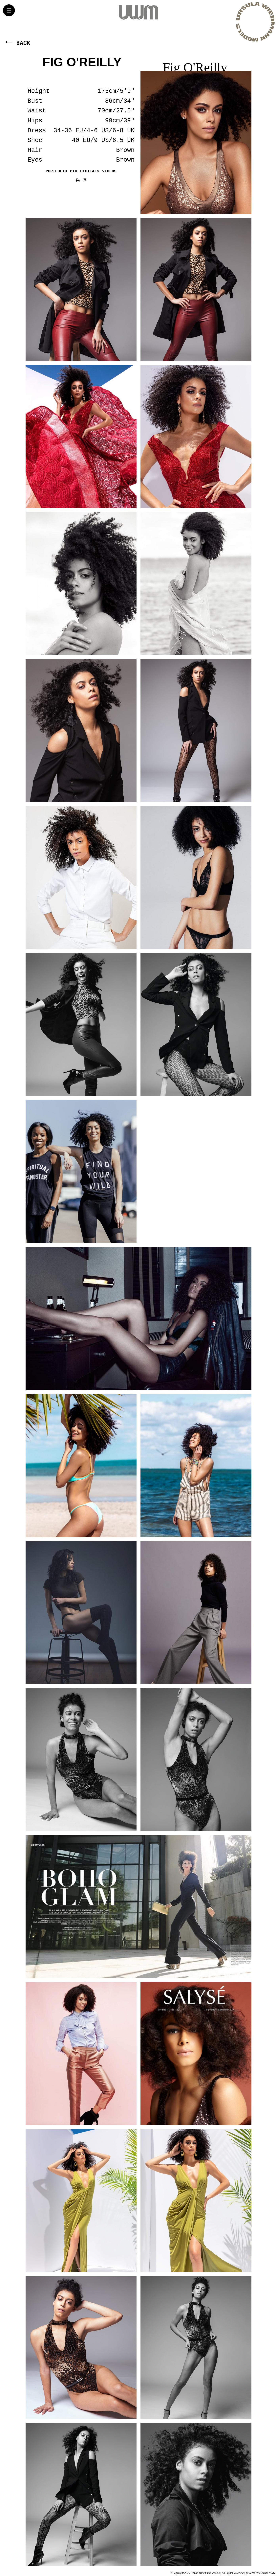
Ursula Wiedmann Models (138, 12)
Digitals (89, 171)
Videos (109, 171)
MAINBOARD (267, 2572)
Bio (73, 171)
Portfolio (56, 171)
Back (16, 43)
